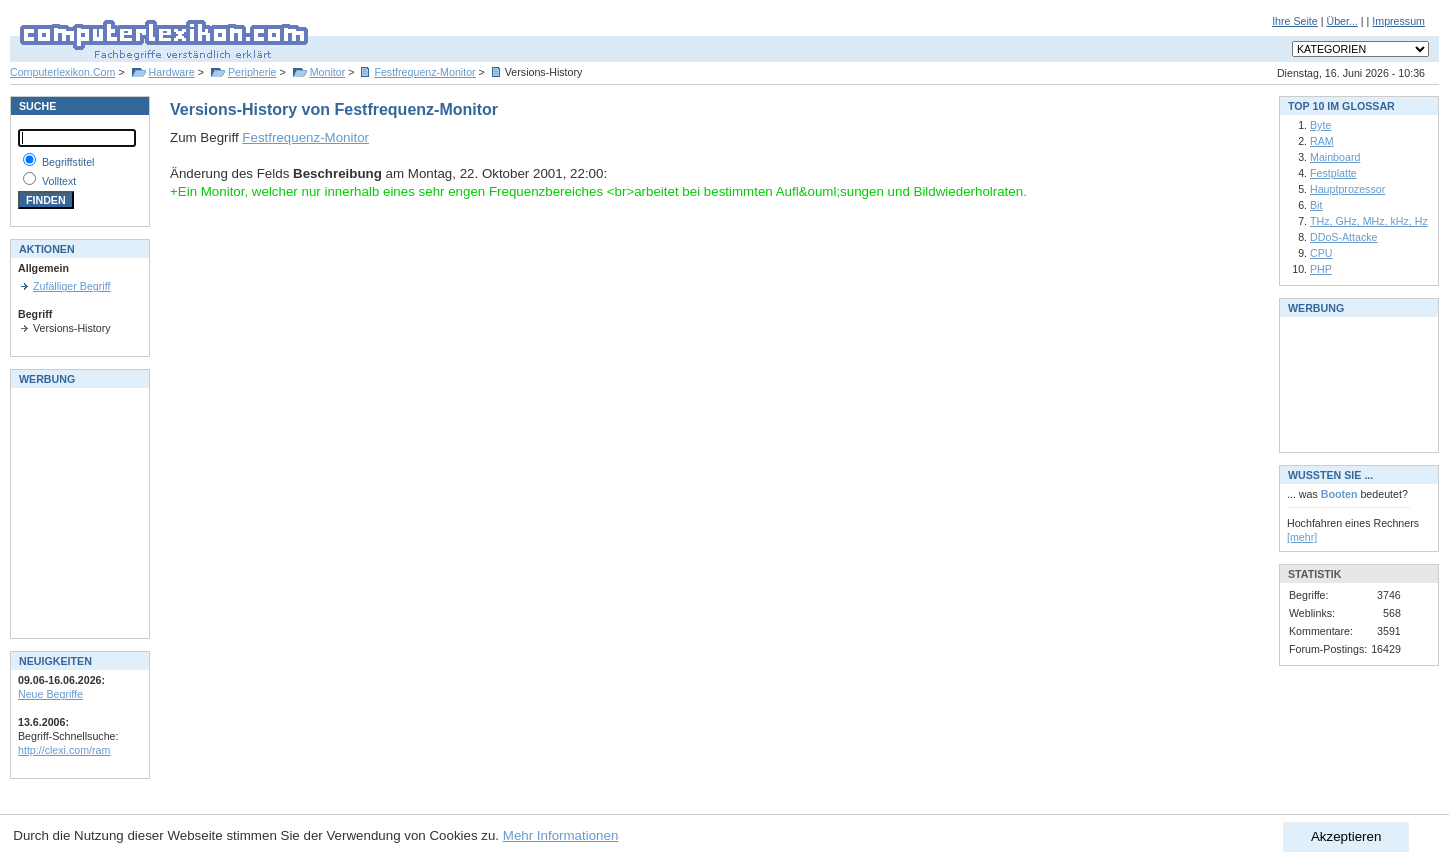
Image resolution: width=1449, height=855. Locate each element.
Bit (1316, 205)
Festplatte (1333, 173)
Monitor (328, 72)
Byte (1320, 125)
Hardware (172, 72)
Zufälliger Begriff (71, 286)
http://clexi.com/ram (64, 750)
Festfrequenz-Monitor (424, 72)
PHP (1321, 269)
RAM (1322, 141)
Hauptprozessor (1347, 189)
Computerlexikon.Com (62, 72)
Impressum (1398, 21)
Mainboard (1335, 157)
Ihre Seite (1295, 21)
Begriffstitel (68, 162)
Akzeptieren (1346, 836)
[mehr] (1302, 537)
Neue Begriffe (50, 694)
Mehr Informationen (561, 835)
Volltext (59, 181)
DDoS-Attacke (1344, 237)
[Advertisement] (78, 511)
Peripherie (252, 72)
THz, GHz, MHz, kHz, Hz (1369, 221)
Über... (1341, 21)
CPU (1321, 253)
